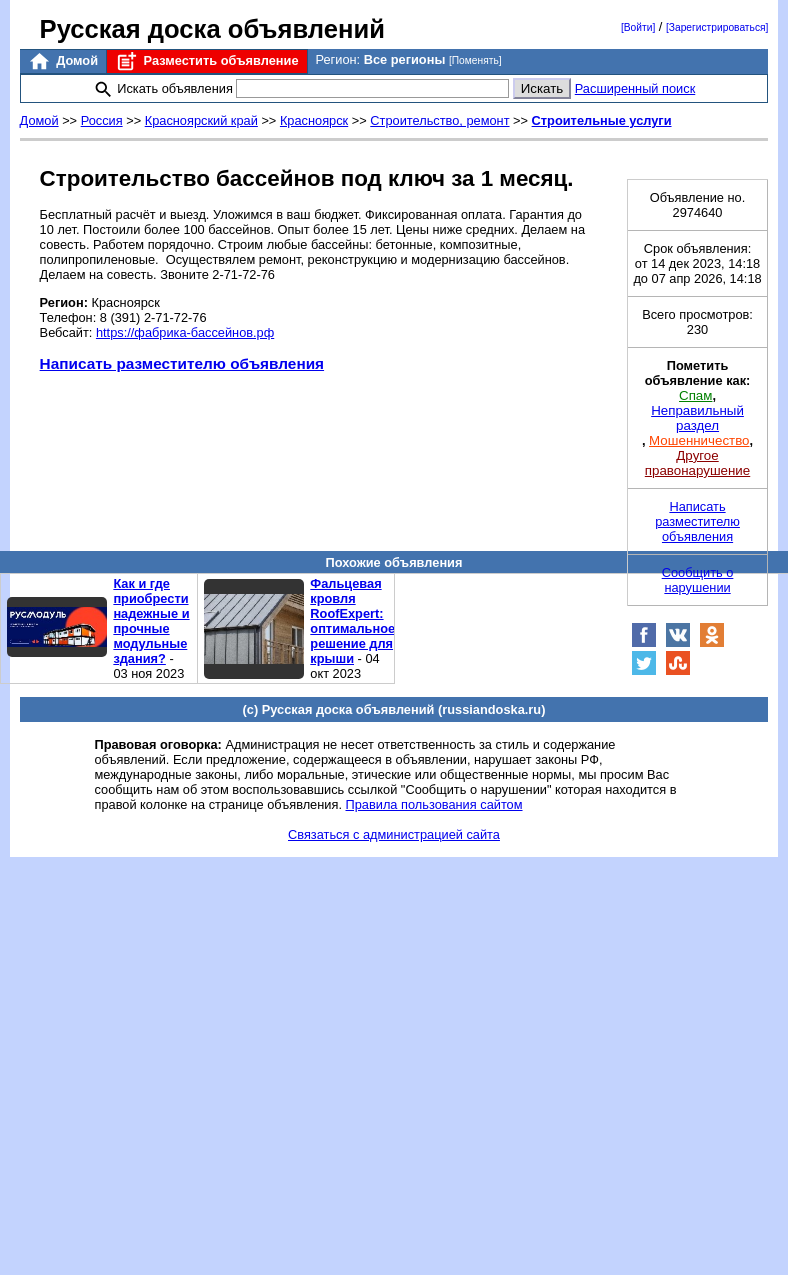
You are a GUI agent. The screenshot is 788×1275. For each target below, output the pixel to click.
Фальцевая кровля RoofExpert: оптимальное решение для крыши (352, 621)
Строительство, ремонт (439, 120)
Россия (102, 120)
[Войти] (638, 27)
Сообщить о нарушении (698, 580)
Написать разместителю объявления (182, 363)
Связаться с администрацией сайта (394, 834)
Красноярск (314, 120)
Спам (695, 395)
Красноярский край (201, 120)
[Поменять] (475, 60)
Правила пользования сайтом (434, 804)
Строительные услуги (602, 120)
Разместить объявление (206, 61)
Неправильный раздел (697, 418)
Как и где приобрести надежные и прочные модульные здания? (151, 621)
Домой (63, 61)
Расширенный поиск (635, 88)
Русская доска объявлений (212, 29)
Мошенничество (699, 440)
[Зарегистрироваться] (717, 27)
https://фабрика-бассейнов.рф (185, 332)
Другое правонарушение (697, 463)
